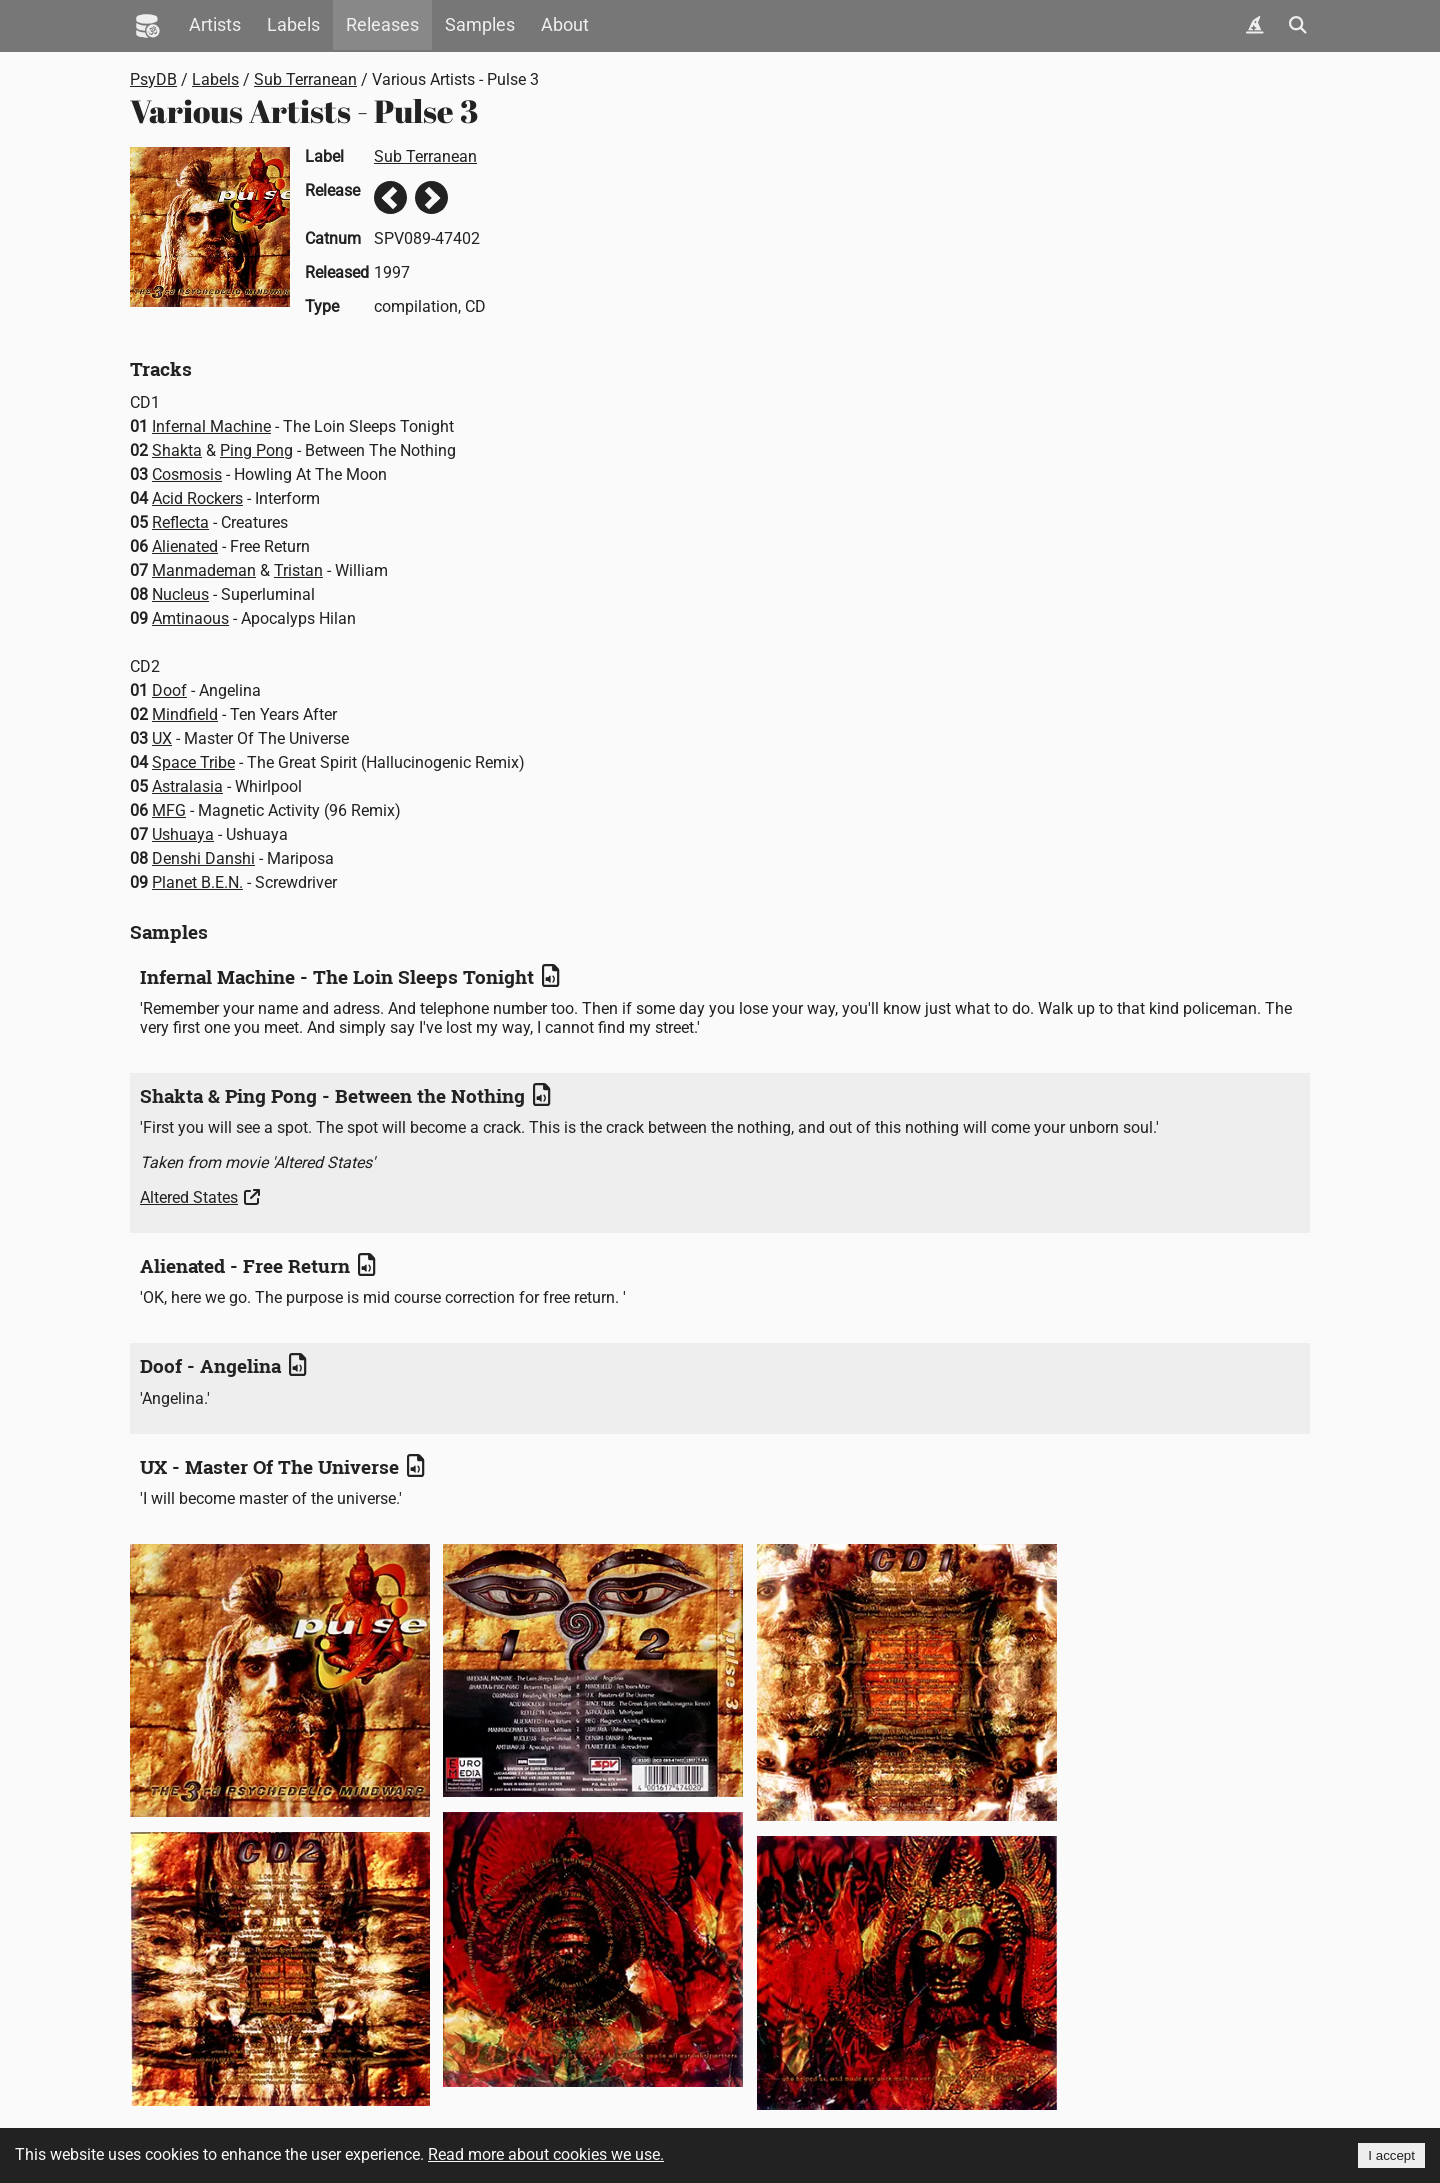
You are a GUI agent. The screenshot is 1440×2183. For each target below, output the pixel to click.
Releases (382, 25)
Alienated (185, 546)
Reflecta (180, 522)
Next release (431, 197)
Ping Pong (256, 450)
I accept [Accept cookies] (1391, 2155)
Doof (169, 690)
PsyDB (153, 79)
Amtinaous (190, 618)
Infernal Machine (211, 426)
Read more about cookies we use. (546, 2154)
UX (162, 738)
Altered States (189, 1197)
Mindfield (185, 714)
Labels (293, 25)
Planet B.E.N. (197, 882)
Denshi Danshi (203, 858)
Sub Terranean (305, 79)
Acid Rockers (197, 498)
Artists (215, 25)
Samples (480, 25)
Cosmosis (187, 474)
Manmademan (204, 570)
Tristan (298, 570)
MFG (169, 810)
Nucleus (180, 594)
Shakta (177, 450)
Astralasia (187, 786)
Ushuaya (183, 834)
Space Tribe (193, 762)
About (565, 25)
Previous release (390, 197)
